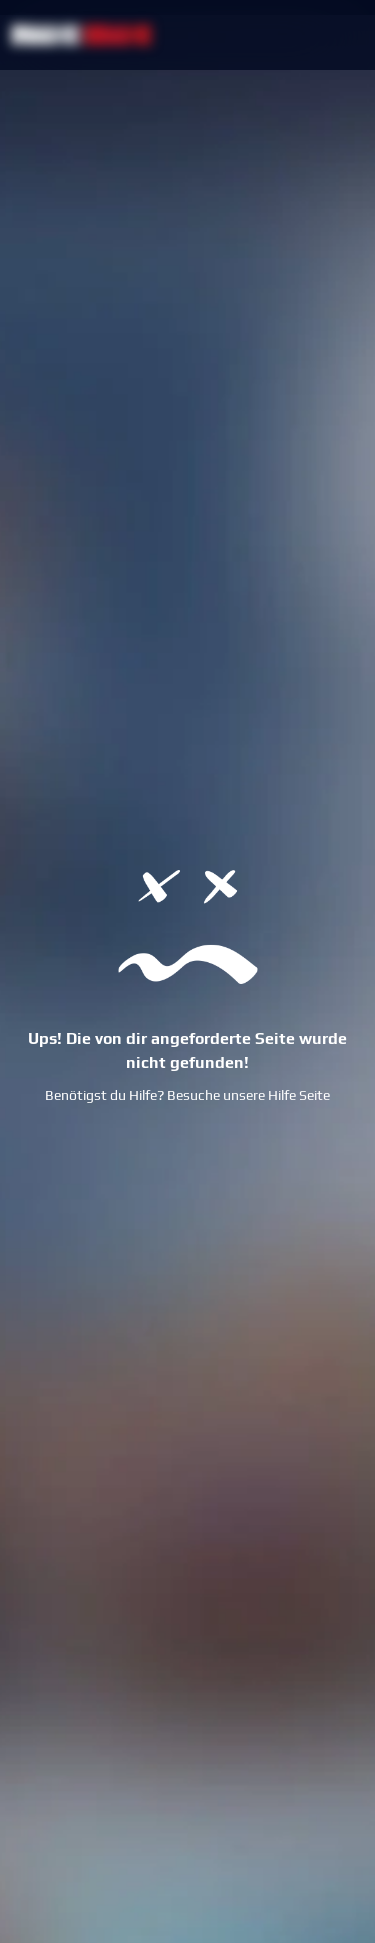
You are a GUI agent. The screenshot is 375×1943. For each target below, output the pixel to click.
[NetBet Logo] (82, 34)
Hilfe (282, 1095)
